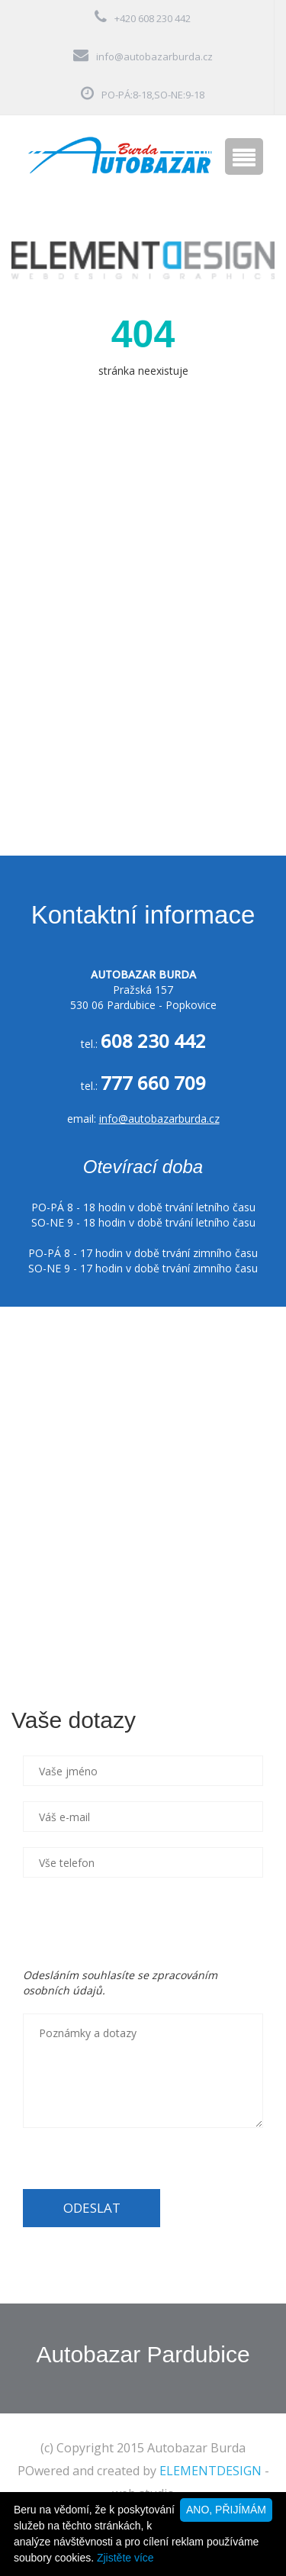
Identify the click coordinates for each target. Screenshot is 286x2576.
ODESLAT (92, 2208)
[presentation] (139, 1922)
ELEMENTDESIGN (210, 2470)
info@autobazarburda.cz (154, 56)
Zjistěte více (125, 2558)
